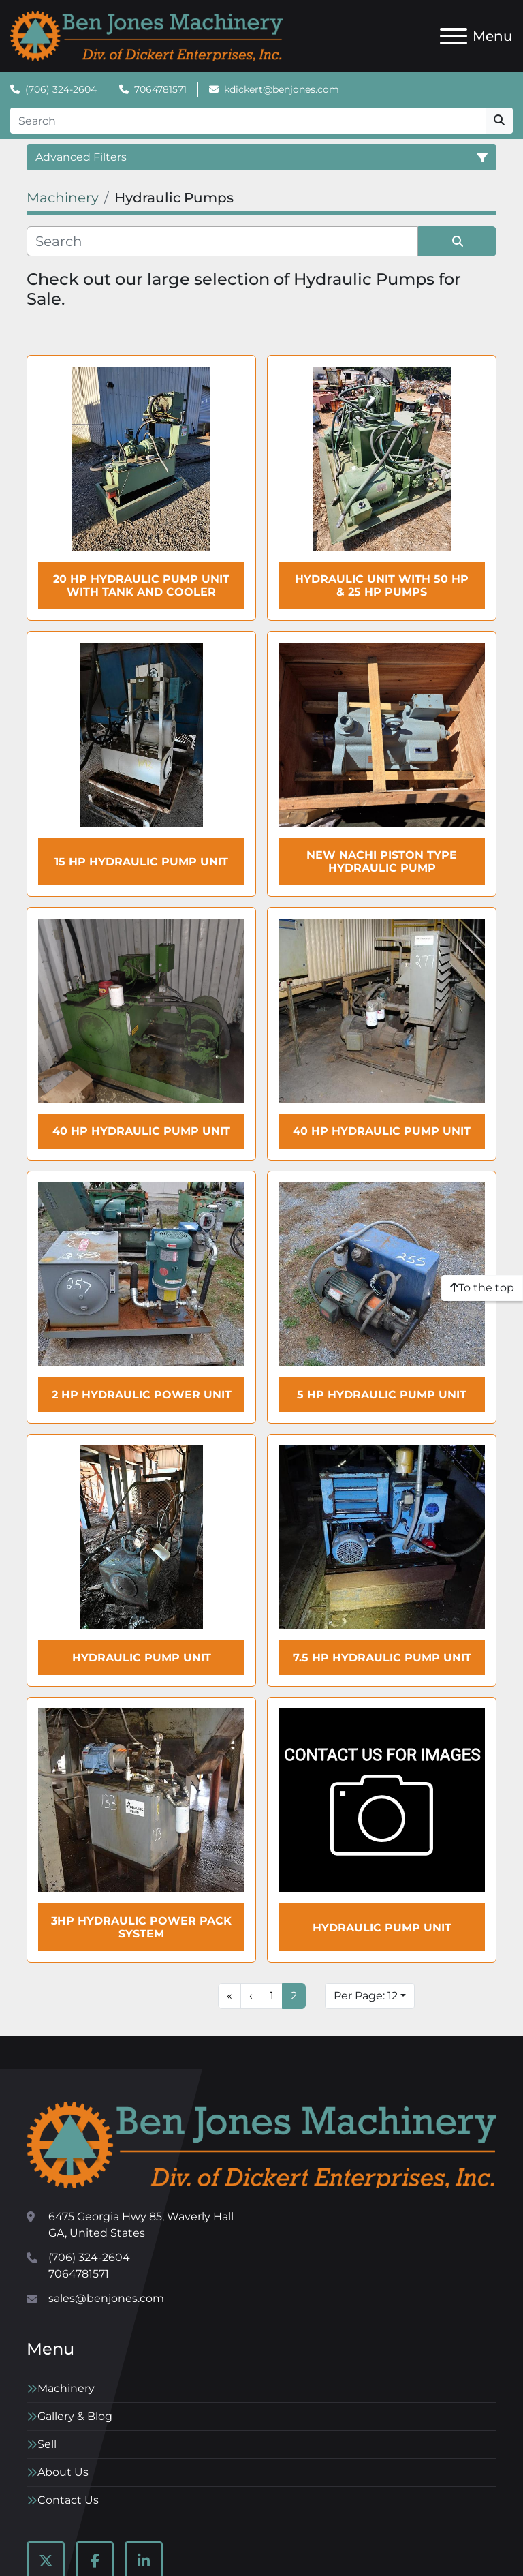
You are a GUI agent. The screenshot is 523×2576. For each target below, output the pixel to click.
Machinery (66, 2388)
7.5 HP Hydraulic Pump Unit (382, 1657)
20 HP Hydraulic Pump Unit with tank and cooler (141, 585)
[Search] (248, 121)
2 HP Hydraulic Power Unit (142, 1394)
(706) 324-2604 (61, 89)
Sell (47, 2444)
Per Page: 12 (366, 1995)
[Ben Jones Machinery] (261, 2144)
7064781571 (160, 89)
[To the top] (482, 1288)
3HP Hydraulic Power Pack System (141, 1927)
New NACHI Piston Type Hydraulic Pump (381, 861)
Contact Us (68, 2500)
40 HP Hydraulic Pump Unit (141, 1130)
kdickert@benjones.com (281, 89)
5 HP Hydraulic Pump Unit (381, 1394)
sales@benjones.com (106, 2298)
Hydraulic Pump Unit (141, 1657)
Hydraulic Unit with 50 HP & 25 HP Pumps (382, 585)
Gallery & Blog (74, 2416)
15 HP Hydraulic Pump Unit (141, 861)
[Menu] (453, 36)
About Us (63, 2472)
